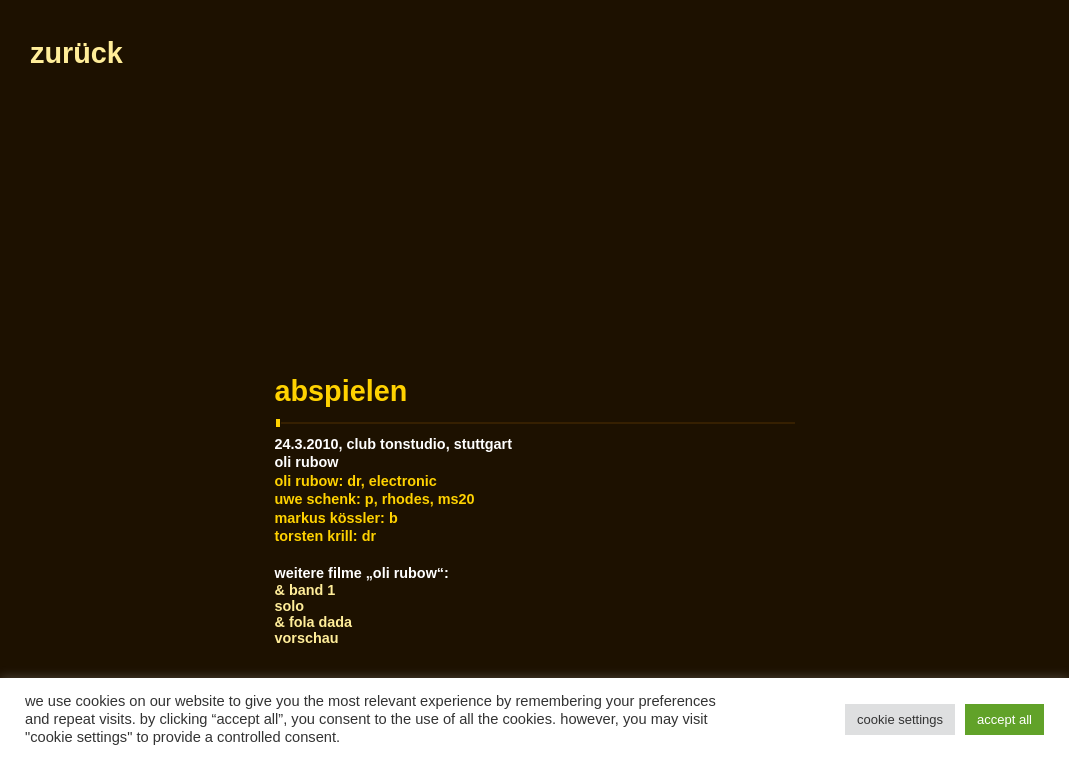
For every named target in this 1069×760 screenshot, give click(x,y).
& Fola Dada (314, 622)
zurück (76, 53)
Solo (290, 606)
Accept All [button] (1004, 719)
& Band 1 (305, 590)
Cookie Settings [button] (900, 719)
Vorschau (307, 638)
